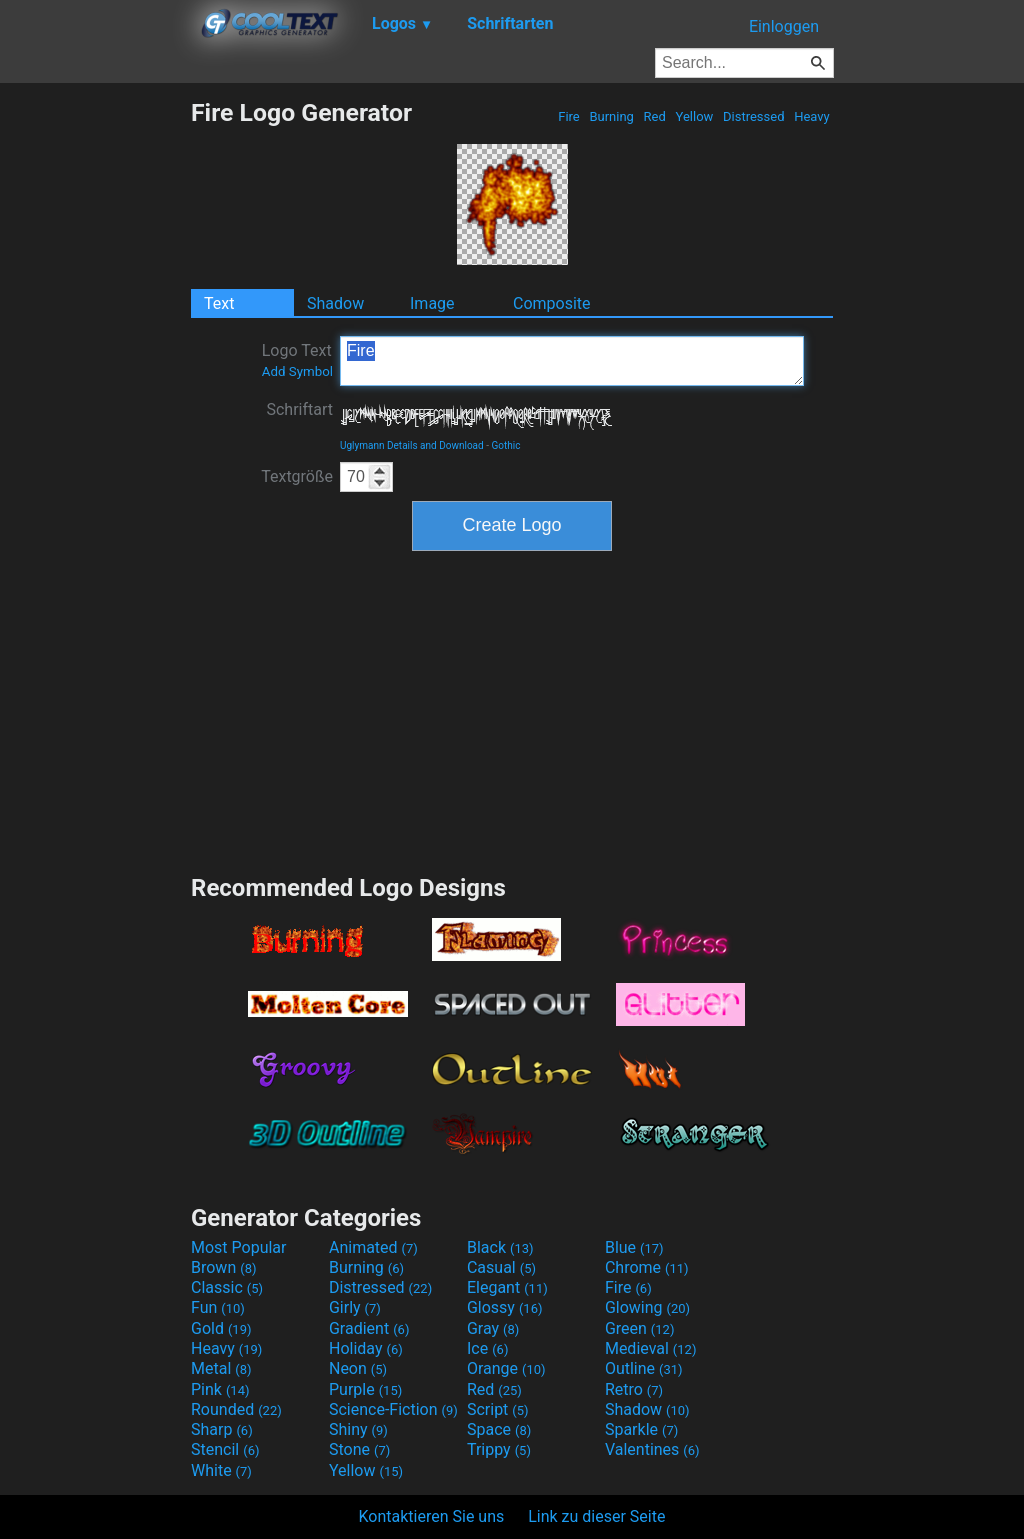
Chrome (647, 1267)
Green (640, 1328)
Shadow (335, 303)
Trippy (499, 1449)
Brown (223, 1267)
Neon (358, 1368)
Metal (221, 1368)
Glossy (505, 1307)
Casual (501, 1267)
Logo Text (297, 360)
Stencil (225, 1449)
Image (432, 303)
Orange (506, 1368)
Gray (493, 1328)
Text (219, 303)
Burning (611, 116)
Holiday (366, 1348)
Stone (359, 1449)
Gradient (369, 1328)
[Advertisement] (95, 398)
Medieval (651, 1348)
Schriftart (299, 409)
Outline (644, 1368)
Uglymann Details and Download (412, 445)
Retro (634, 1389)
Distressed (754, 116)
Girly (355, 1307)
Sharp (222, 1429)
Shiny (358, 1429)
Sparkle (641, 1429)
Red (654, 116)
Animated (373, 1247)
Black (500, 1247)
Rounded (236, 1409)
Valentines (652, 1449)
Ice (487, 1348)
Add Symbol (297, 371)
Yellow (694, 116)
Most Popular (239, 1247)
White (221, 1470)
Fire (569, 116)
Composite (552, 303)
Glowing (647, 1307)
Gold (221, 1328)
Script (498, 1409)
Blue (634, 1247)
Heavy (812, 116)
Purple (365, 1389)
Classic (227, 1287)
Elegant (507, 1287)
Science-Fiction (393, 1409)
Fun (218, 1307)
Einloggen (784, 26)
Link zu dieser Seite (596, 1516)
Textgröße (297, 476)
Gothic (505, 445)
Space (499, 1429)
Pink (220, 1389)
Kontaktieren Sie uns (432, 1516)
